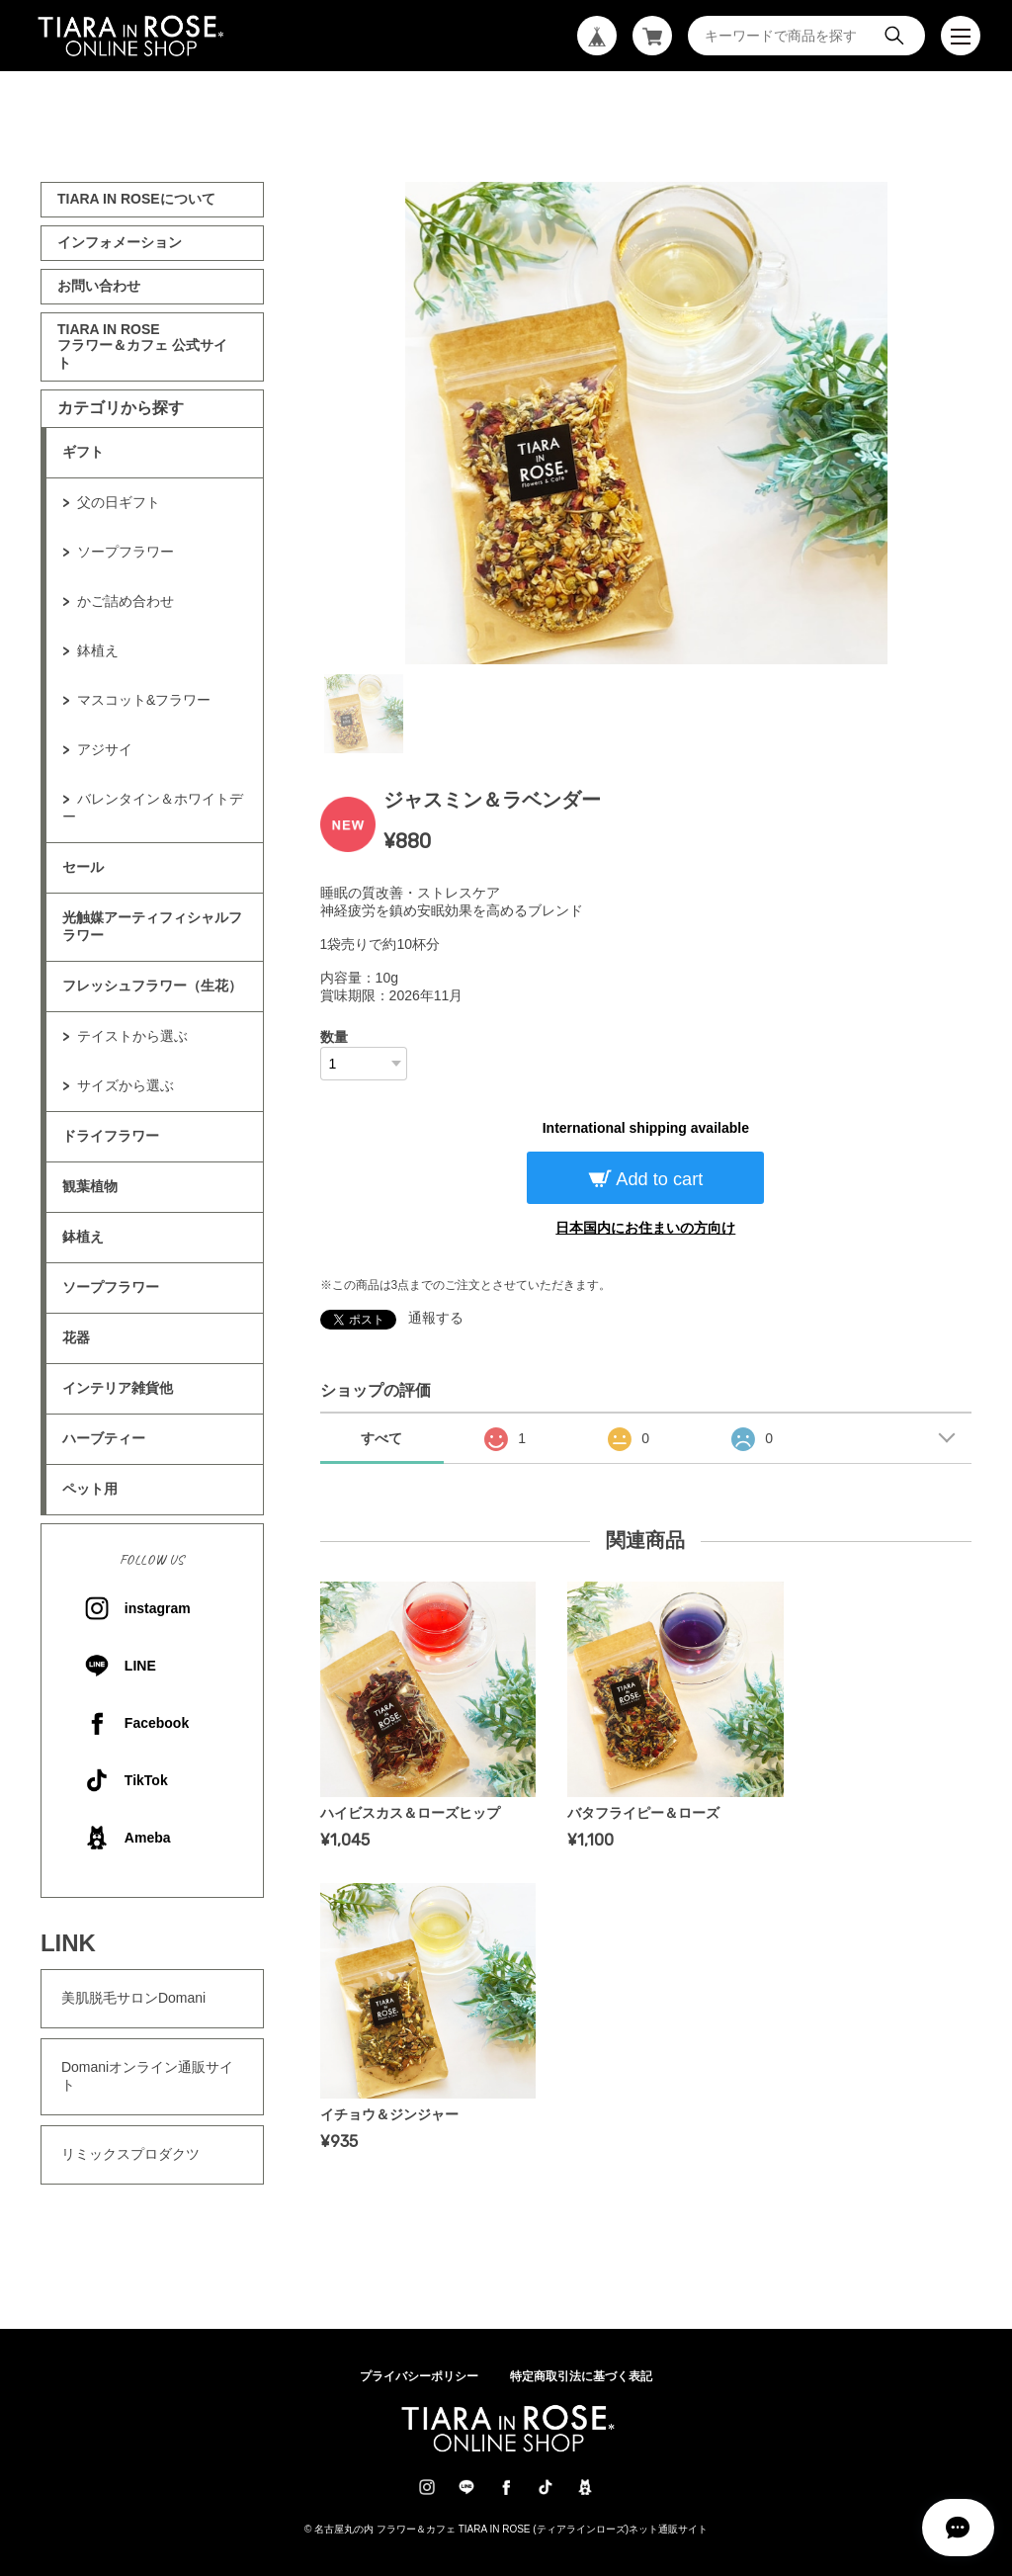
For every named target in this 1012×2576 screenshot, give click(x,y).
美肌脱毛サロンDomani (133, 1998)
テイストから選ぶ (132, 1036)
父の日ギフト (118, 502)
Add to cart (657, 1179)
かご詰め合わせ (125, 601)
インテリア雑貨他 (117, 1388)
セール (83, 867)
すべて (381, 1438)
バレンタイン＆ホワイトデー (152, 807)
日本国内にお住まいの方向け (645, 1228)
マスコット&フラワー (144, 700)
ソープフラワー (125, 551)
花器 (76, 1337)
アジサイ (104, 749)
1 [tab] (363, 713)
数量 (334, 1037)
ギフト (83, 452)
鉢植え (98, 650)
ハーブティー (103, 1438)
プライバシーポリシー (419, 2376)
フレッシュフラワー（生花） (152, 985)
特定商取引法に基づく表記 (581, 2376)
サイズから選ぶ (125, 1085)
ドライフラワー (110, 1136)
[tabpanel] (646, 423)
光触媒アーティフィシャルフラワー (152, 926)
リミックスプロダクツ (130, 2154)
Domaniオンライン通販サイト (147, 2076)
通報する (436, 1318)
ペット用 (90, 1489)
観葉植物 (90, 1186)
